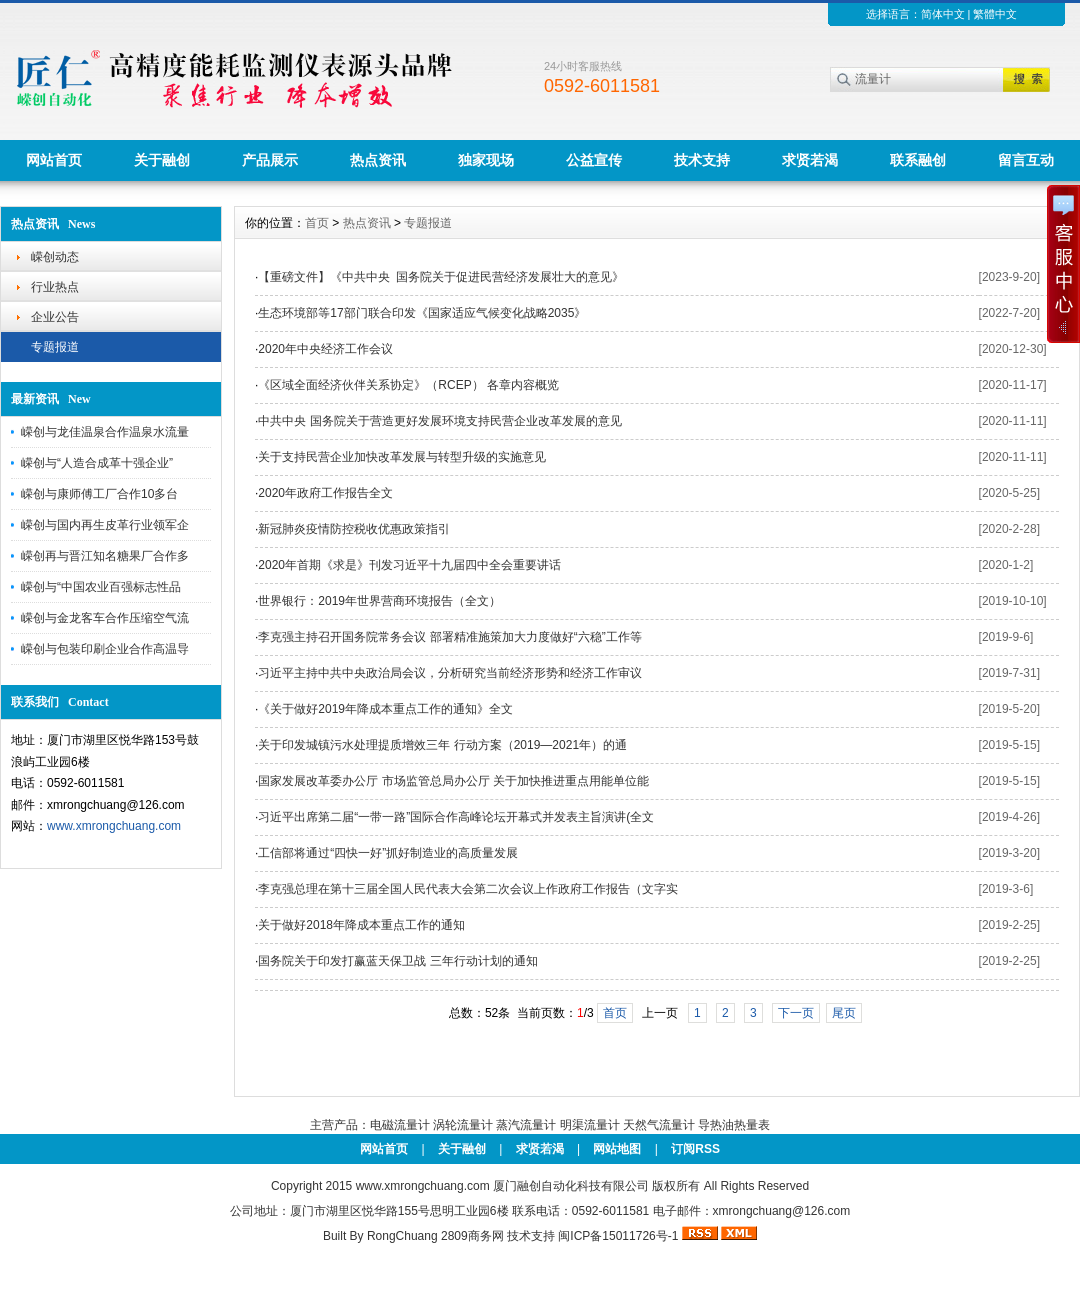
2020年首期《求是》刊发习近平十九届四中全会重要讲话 (409, 565)
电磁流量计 (400, 1125)
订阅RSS (695, 1149)
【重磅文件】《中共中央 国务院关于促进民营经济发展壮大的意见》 (441, 277)
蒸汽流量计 (526, 1125)
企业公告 (55, 317)
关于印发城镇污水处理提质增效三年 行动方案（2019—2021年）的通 (442, 745)
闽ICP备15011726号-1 (618, 1236)
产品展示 (270, 160)
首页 (317, 223)
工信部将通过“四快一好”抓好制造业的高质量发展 (388, 853)
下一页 (796, 1013)
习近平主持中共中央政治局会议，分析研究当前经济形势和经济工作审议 (450, 673)
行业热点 (55, 287)
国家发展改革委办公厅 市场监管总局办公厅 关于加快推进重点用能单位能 (453, 781)
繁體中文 (995, 14)
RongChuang (402, 1236)
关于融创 (162, 160)
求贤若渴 (810, 160)
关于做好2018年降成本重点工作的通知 (361, 925)
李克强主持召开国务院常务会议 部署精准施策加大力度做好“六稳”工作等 (449, 637)
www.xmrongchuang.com (114, 826)
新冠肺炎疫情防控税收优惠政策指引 (354, 529)
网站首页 (54, 160)
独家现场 (486, 160)
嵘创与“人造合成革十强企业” (97, 463)
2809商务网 (472, 1236)
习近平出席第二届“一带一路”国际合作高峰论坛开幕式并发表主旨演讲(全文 (456, 817)
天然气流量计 (659, 1125)
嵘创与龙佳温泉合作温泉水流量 (105, 432)
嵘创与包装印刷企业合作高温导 (105, 649)
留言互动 (1026, 160)
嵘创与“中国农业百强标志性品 (101, 587)
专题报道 (55, 347)
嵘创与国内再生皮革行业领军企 (105, 525)
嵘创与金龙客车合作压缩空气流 (105, 618)
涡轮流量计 (463, 1125)
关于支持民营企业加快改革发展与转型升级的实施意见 (402, 457)
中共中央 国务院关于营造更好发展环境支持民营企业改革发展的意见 (439, 421)
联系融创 (918, 160)
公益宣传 (594, 160)
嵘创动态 (55, 257)
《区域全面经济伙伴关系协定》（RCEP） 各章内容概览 (408, 385)
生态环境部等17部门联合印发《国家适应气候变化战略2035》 (422, 313)
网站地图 (617, 1149)
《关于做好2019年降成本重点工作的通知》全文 (385, 709)
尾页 (844, 1013)
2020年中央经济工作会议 (325, 349)
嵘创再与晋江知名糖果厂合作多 (105, 556)
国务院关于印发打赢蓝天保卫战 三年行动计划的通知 (397, 961)
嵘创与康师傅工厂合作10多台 (99, 494)
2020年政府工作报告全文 (325, 493)
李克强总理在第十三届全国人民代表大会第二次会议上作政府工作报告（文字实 (468, 889)
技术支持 (702, 160)
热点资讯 (378, 160)
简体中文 (943, 14)
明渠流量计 (590, 1125)
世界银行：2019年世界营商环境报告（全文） (379, 601)
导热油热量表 (734, 1125)
